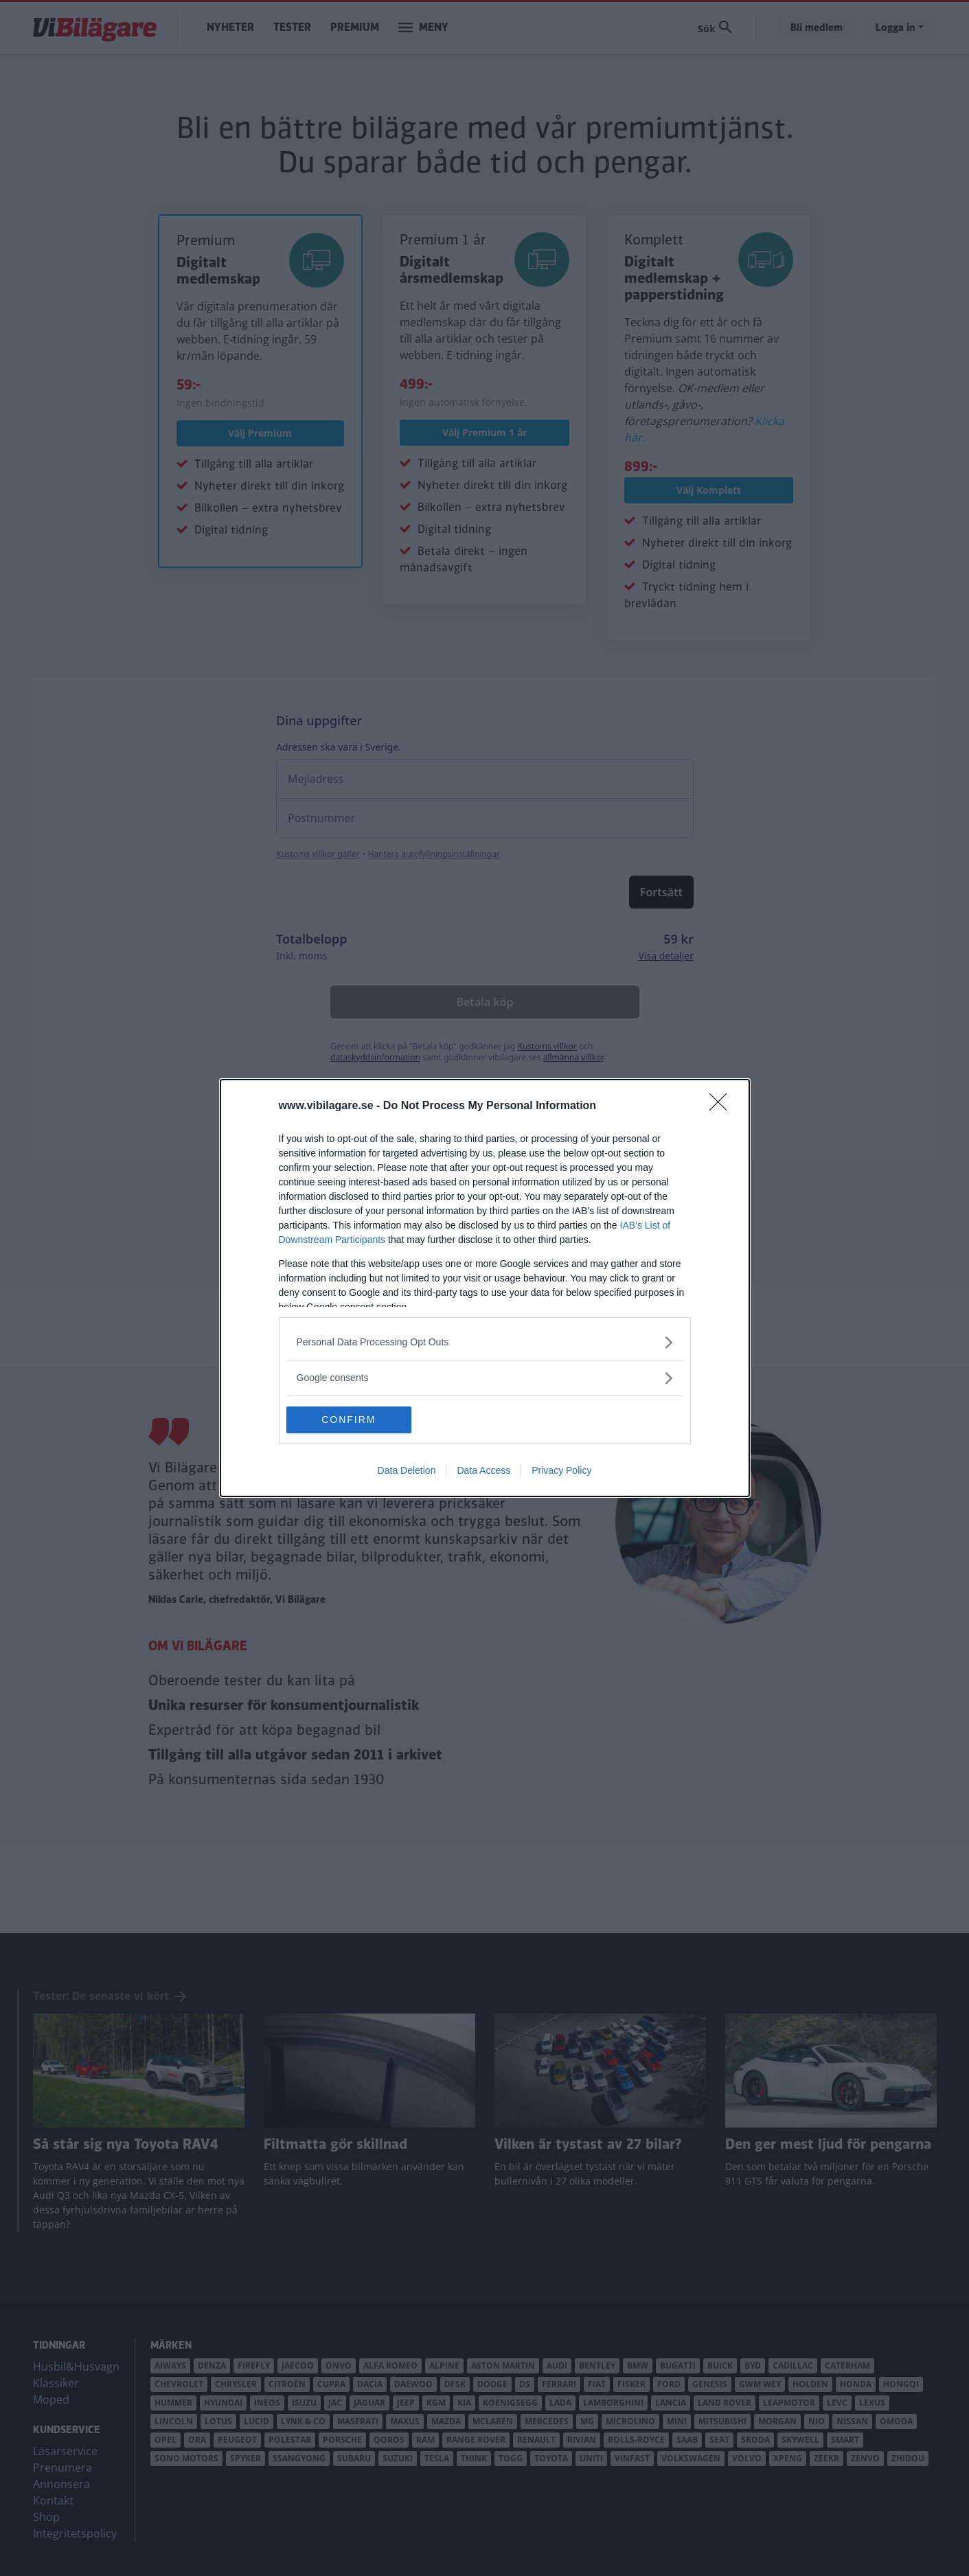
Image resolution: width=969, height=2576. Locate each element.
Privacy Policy (561, 1471)
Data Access (483, 1471)
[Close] (722, 1106)
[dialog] (484, 1288)
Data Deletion (407, 1471)
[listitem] (485, 1342)
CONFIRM (351, 1420)
